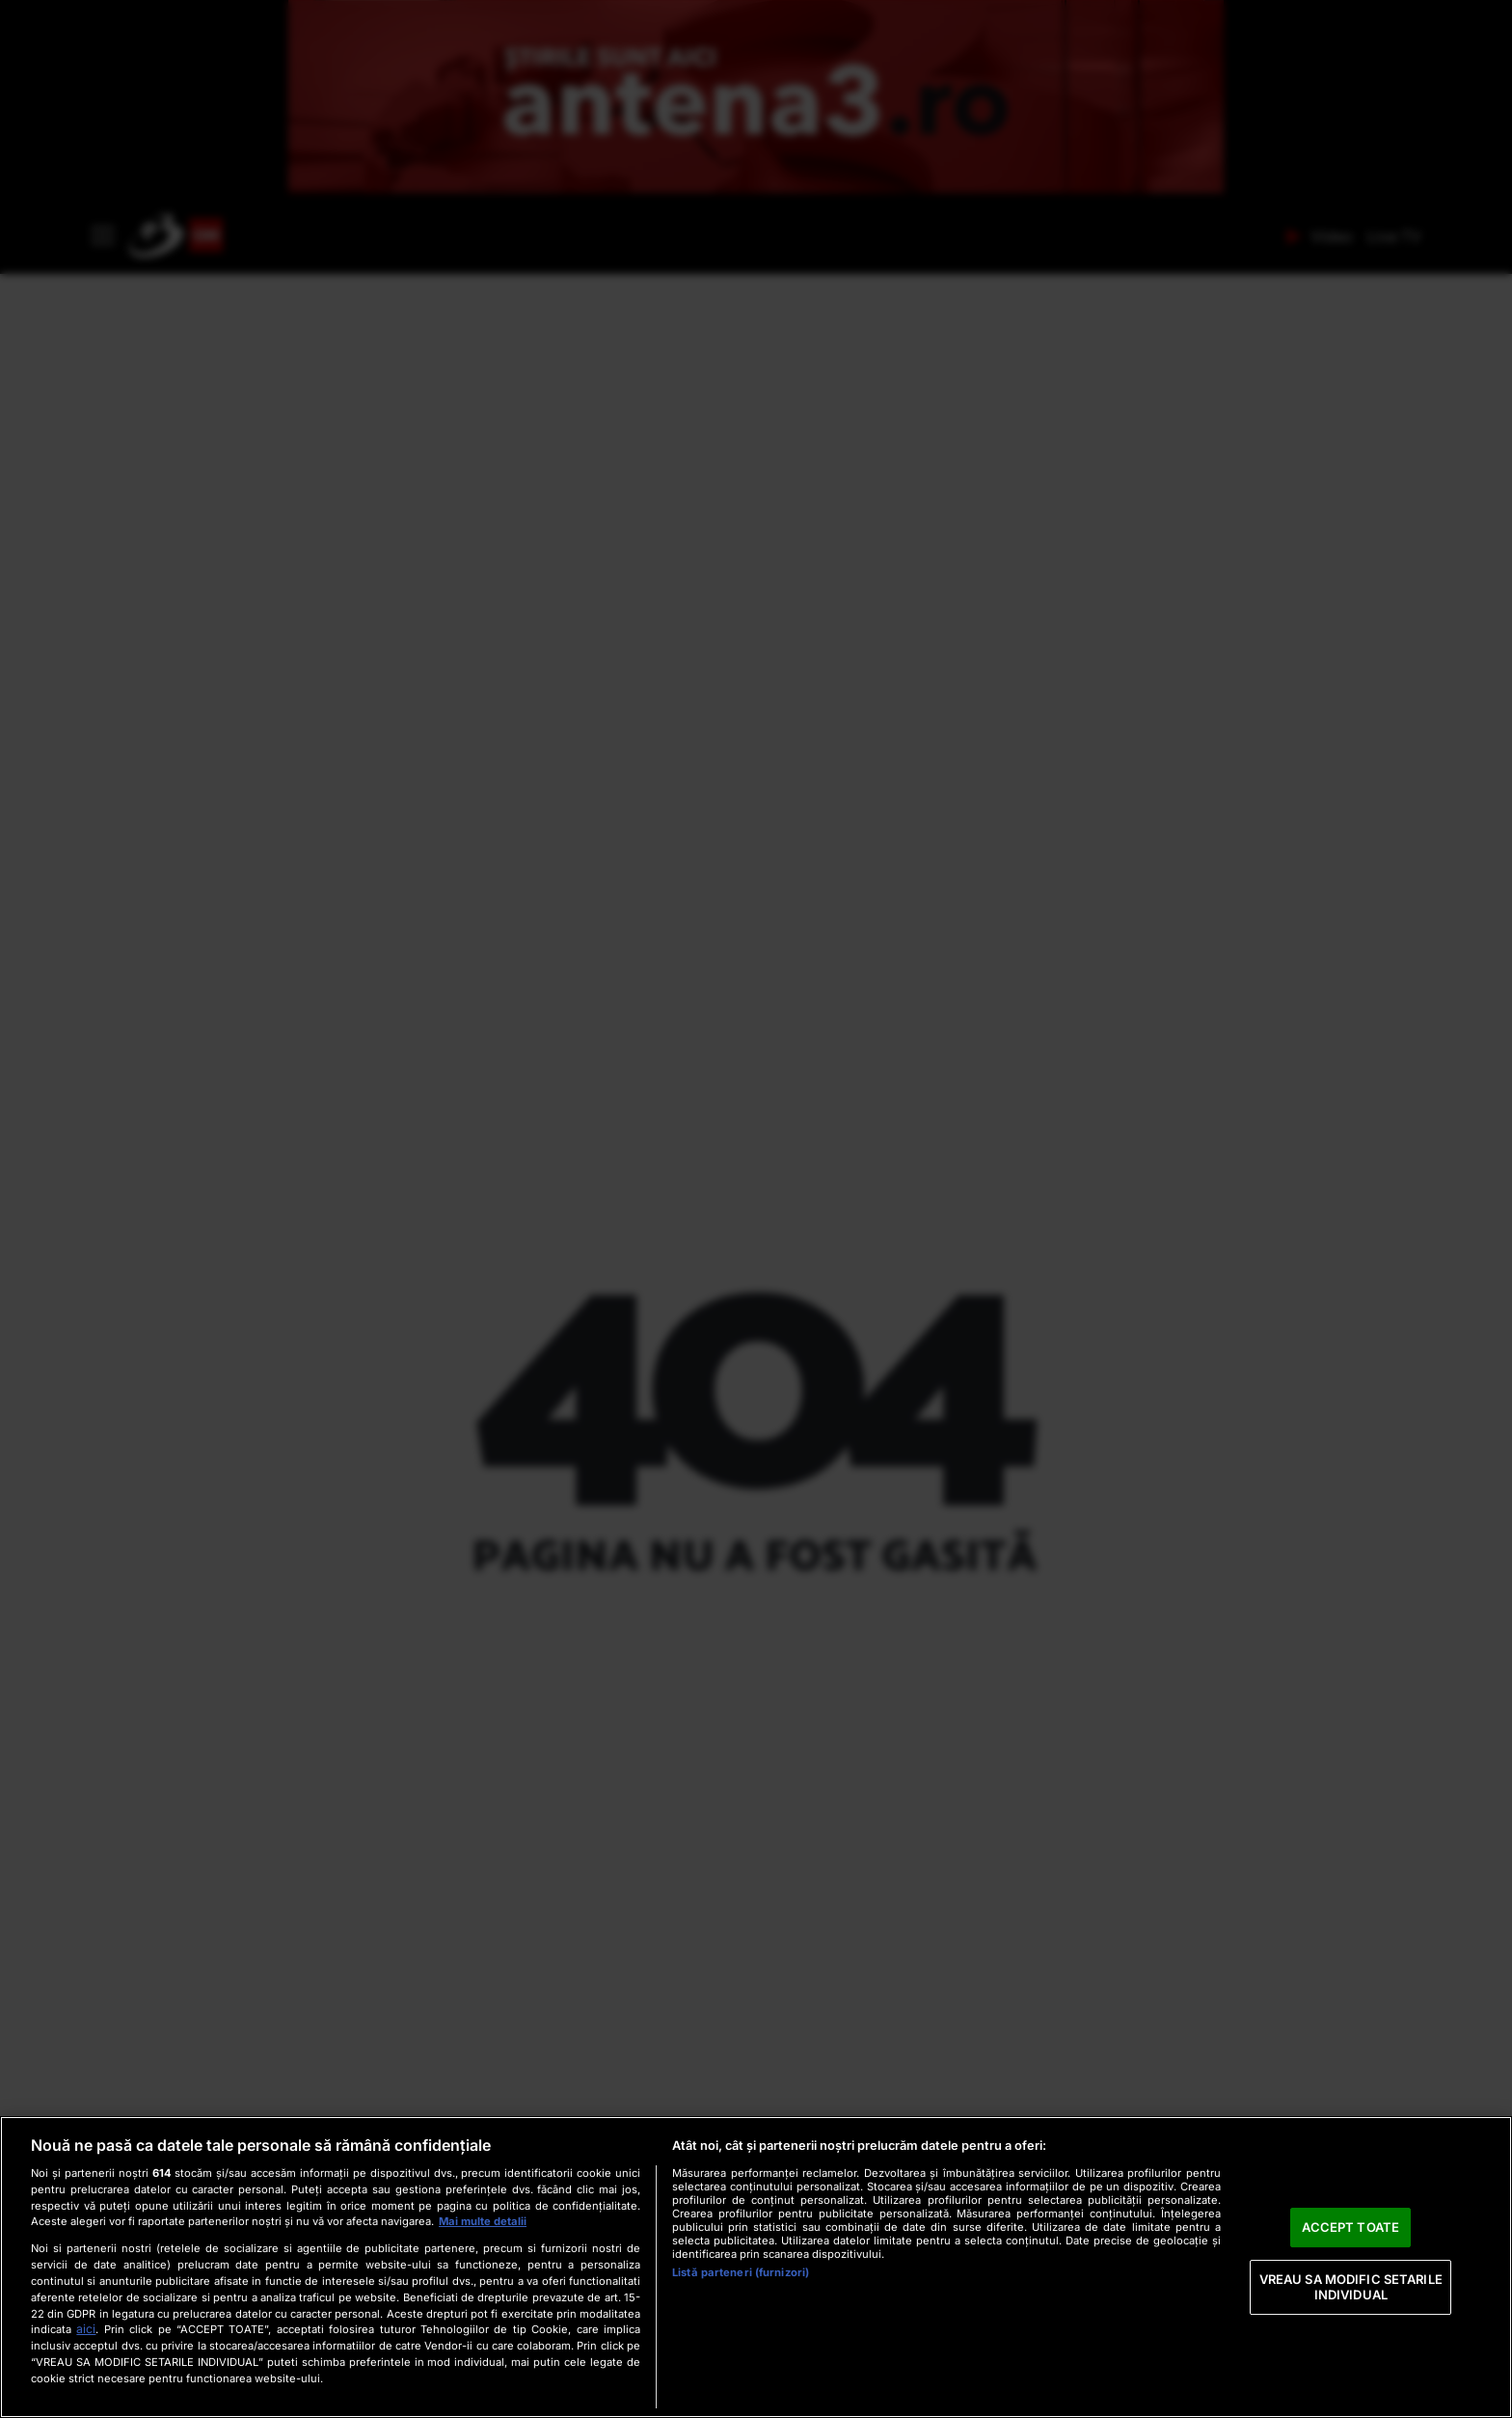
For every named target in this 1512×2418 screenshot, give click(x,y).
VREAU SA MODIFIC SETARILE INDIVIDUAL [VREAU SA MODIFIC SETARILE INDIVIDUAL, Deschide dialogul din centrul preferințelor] (1351, 2286)
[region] (756, 2267)
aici (85, 2329)
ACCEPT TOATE (1350, 2227)
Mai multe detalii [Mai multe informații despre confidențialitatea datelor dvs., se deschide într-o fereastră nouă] (482, 2221)
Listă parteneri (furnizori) (740, 2272)
